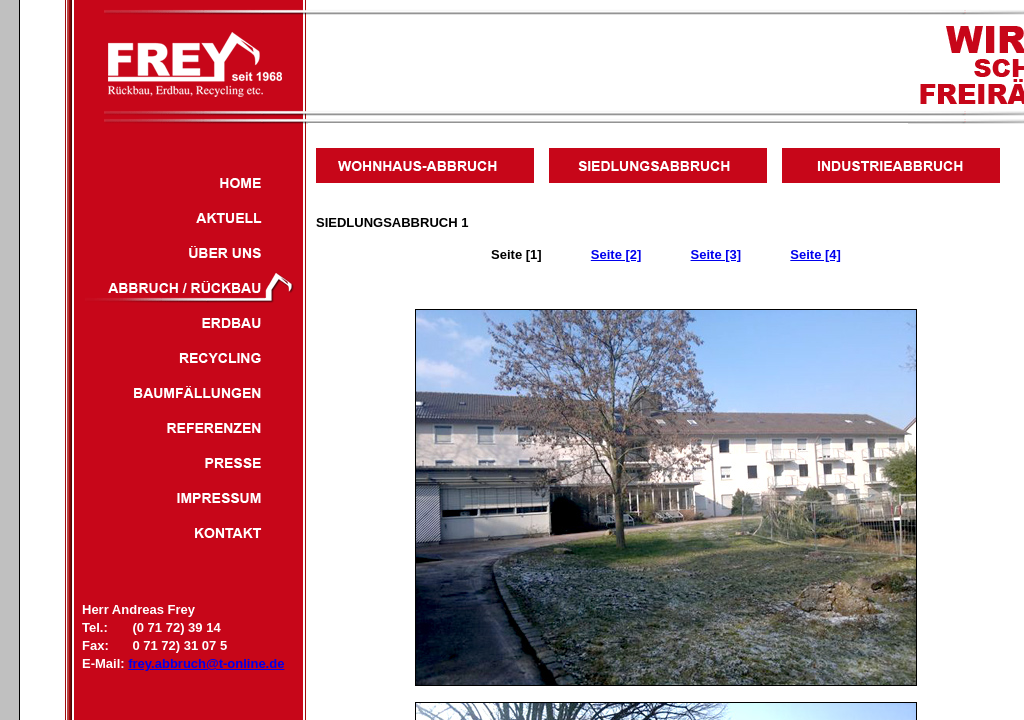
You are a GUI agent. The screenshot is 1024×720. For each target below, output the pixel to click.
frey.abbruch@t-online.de (206, 663)
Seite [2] (616, 254)
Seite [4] (815, 254)
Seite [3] (716, 254)
